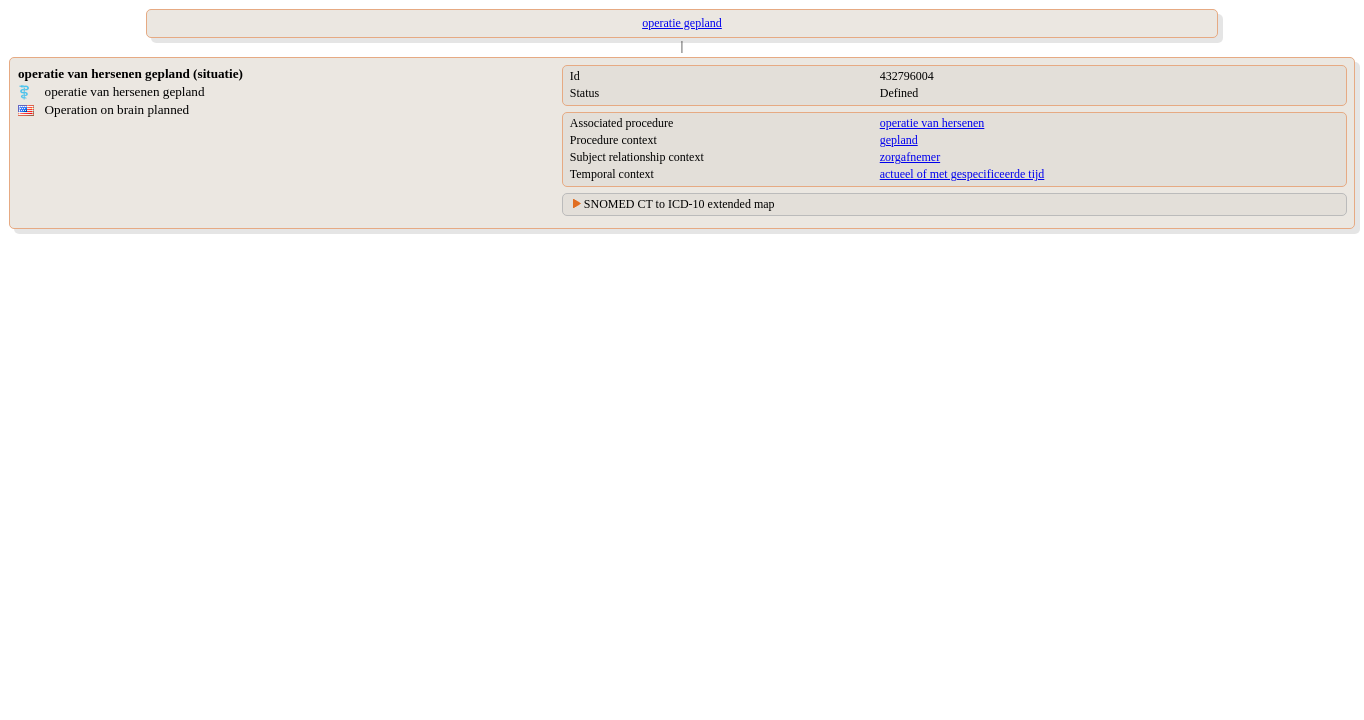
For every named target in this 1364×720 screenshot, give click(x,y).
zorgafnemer (910, 157)
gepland (899, 140)
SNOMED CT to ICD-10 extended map (679, 204)
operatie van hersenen (932, 123)
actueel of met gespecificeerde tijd (962, 174)
